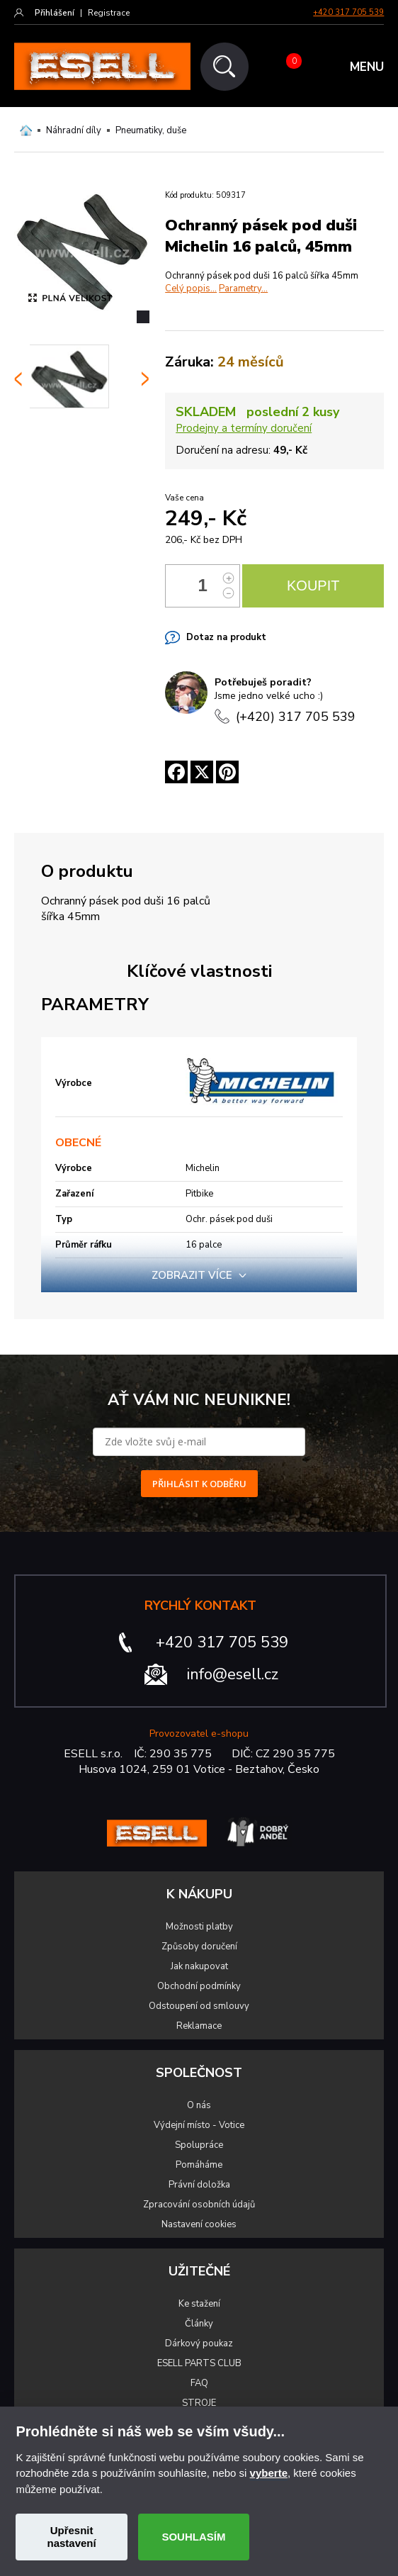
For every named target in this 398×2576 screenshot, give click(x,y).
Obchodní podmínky (199, 1986)
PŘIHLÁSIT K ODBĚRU (199, 1483)
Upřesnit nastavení (71, 2536)
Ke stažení (199, 2303)
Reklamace (199, 2026)
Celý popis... (191, 288)
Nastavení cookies (199, 2224)
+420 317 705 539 (348, 12)
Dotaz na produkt (226, 637)
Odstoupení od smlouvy (199, 2006)
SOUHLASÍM (193, 2537)
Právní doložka (199, 2184)
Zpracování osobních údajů (199, 2204)
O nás (199, 2105)
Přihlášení (54, 12)
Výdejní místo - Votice (199, 2125)
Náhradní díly (73, 130)
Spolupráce (199, 2145)
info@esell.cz (232, 1674)
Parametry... (243, 288)
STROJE (199, 2403)
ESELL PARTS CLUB (199, 2363)
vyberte (269, 2473)
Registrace (109, 12)
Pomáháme (199, 2164)
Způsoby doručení (199, 1946)
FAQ (199, 2383)
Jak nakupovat (199, 1966)
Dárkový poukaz (199, 2343)
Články (199, 2323)
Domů (26, 130)
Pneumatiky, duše (150, 130)
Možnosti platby (199, 1926)
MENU (367, 67)
